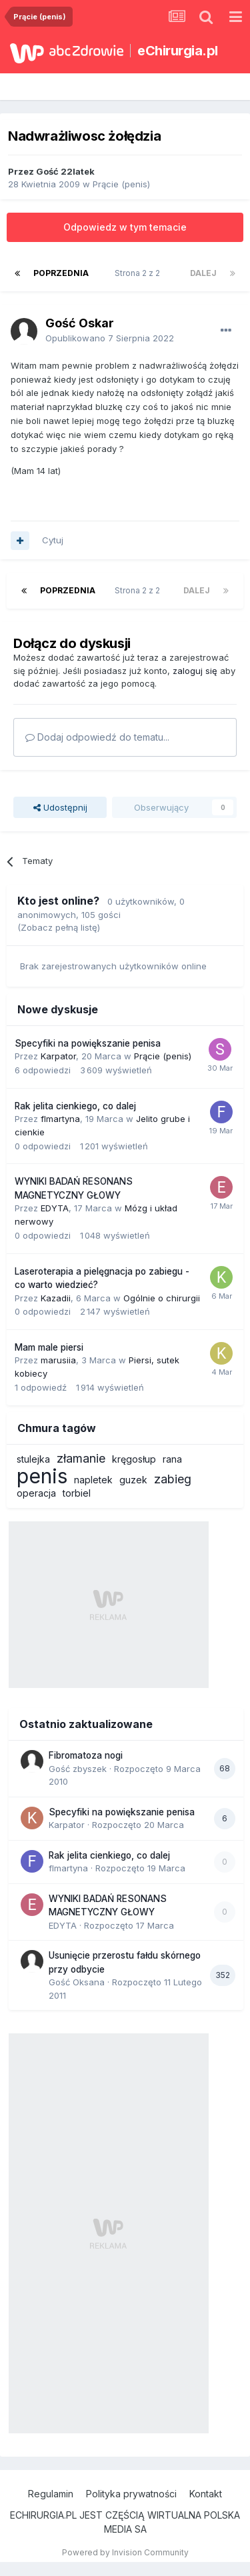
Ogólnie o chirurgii (161, 1298)
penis (42, 1476)
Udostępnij (60, 807)
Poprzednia (61, 273)
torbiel (77, 1493)
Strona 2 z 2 (139, 273)
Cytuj (52, 540)
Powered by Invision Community (125, 2552)
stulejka (33, 1459)
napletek (93, 1479)
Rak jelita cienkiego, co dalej (75, 1106)
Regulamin (50, 2493)
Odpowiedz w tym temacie (125, 227)
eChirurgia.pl (177, 50)
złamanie (81, 1458)
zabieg (172, 1479)
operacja (36, 1493)
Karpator (58, 1056)
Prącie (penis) (121, 184)
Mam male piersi (49, 1347)
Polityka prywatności (131, 2493)
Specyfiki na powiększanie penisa (88, 1043)
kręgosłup (134, 1459)
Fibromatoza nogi (86, 1755)
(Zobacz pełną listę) (58, 927)
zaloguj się (195, 670)
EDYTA (55, 1208)
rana (172, 1459)
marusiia (58, 1360)
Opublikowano (109, 338)
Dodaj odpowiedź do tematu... (97, 737)
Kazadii (56, 1298)
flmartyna (60, 1118)
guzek (133, 1479)
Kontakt (205, 2493)
